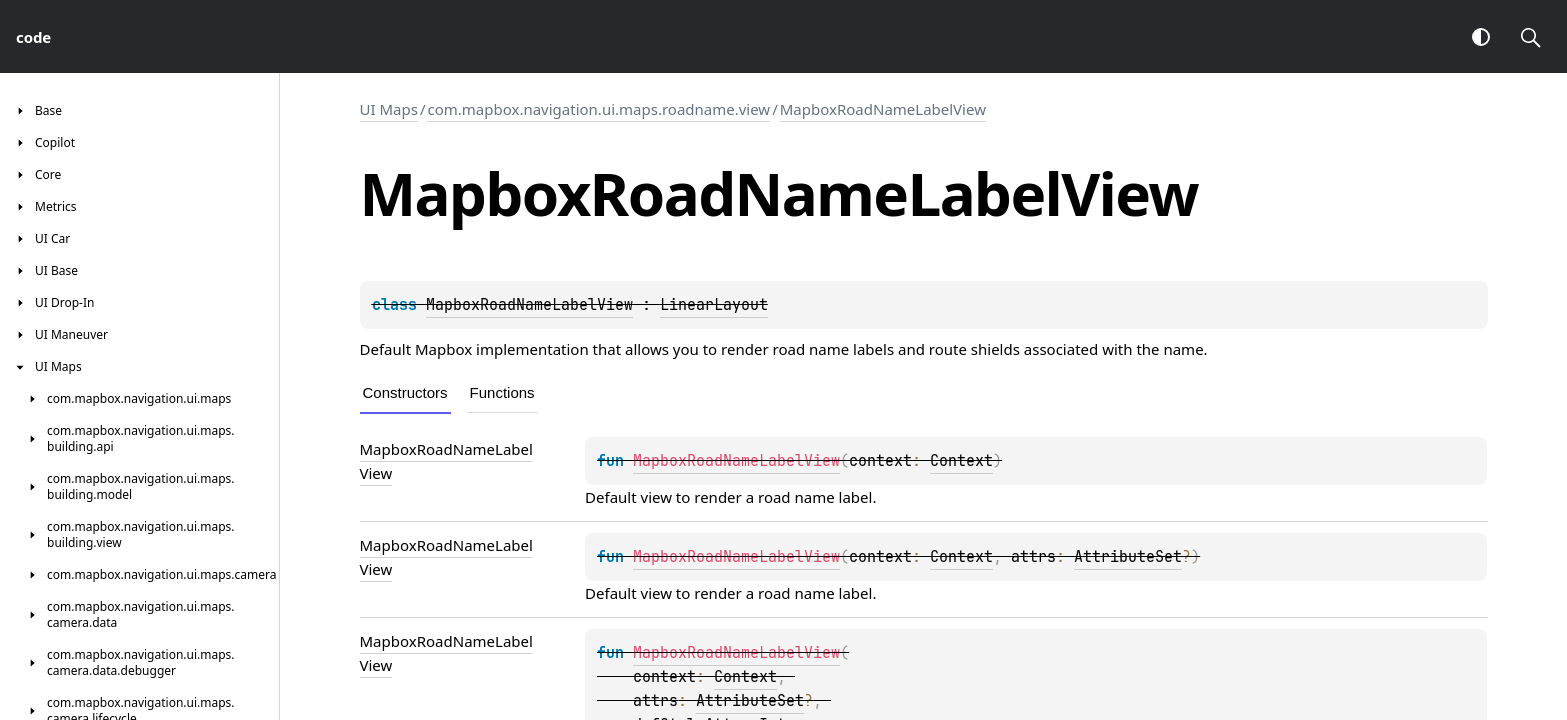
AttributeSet (1128, 557)
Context (961, 461)
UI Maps (389, 109)
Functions (502, 392)
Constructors (405, 392)
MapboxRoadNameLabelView (883, 109)
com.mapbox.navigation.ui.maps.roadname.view (598, 109)
